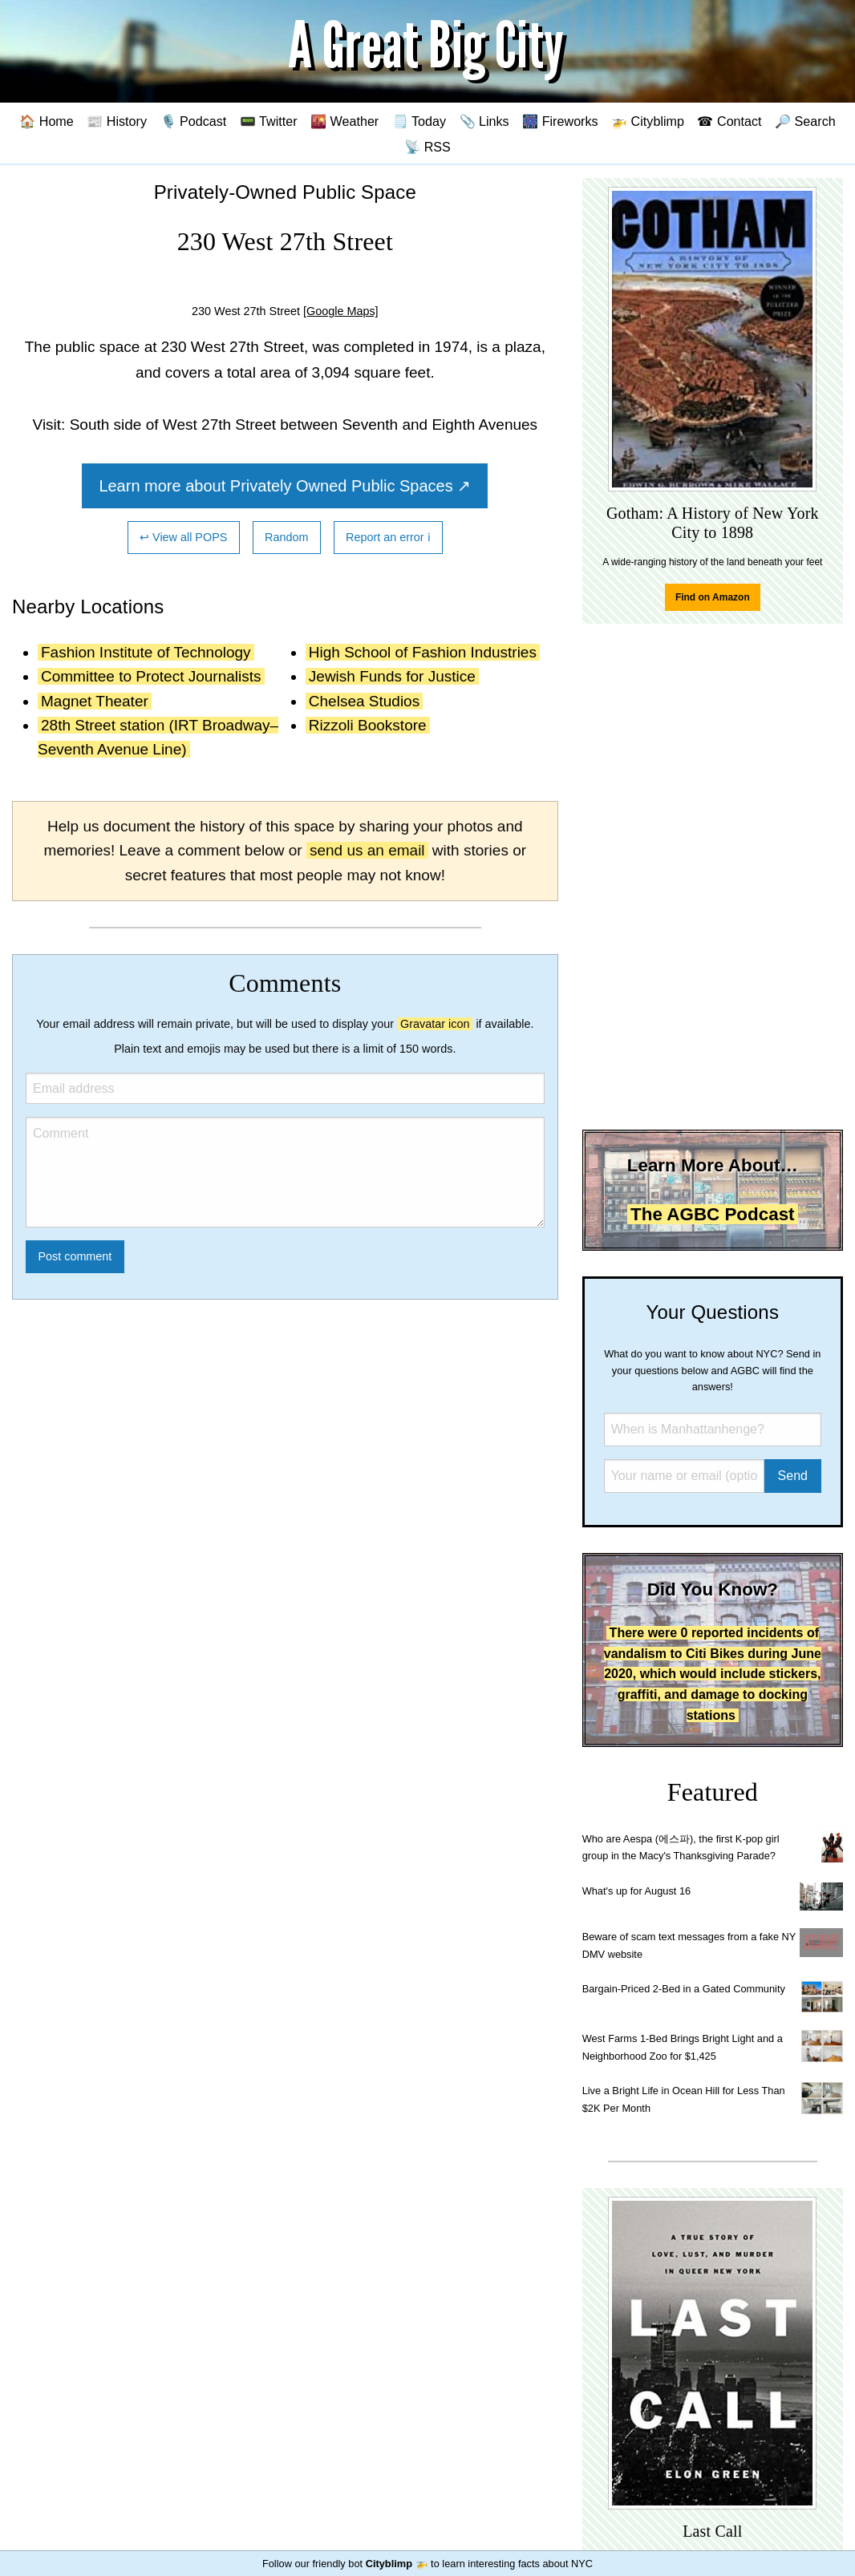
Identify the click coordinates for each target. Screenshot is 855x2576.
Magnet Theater (94, 701)
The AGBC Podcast (712, 1214)
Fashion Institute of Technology (146, 652)
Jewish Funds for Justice (392, 676)
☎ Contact (729, 121)
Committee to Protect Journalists (151, 676)
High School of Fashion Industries (423, 652)
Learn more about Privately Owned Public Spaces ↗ (285, 486)
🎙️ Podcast (193, 121)
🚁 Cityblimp (647, 121)
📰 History (117, 121)
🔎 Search (805, 121)
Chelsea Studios (364, 701)
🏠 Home (46, 121)
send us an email (367, 850)
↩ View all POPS (183, 537)
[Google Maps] (341, 311)
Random (286, 537)
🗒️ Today (419, 121)
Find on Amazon (712, 597)
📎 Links (484, 121)
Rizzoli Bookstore (368, 725)
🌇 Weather (344, 121)
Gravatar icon (434, 1023)
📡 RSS (427, 147)
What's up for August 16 (636, 1891)
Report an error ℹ (388, 537)
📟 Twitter (269, 121)
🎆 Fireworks (560, 121)
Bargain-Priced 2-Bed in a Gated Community (683, 1989)
